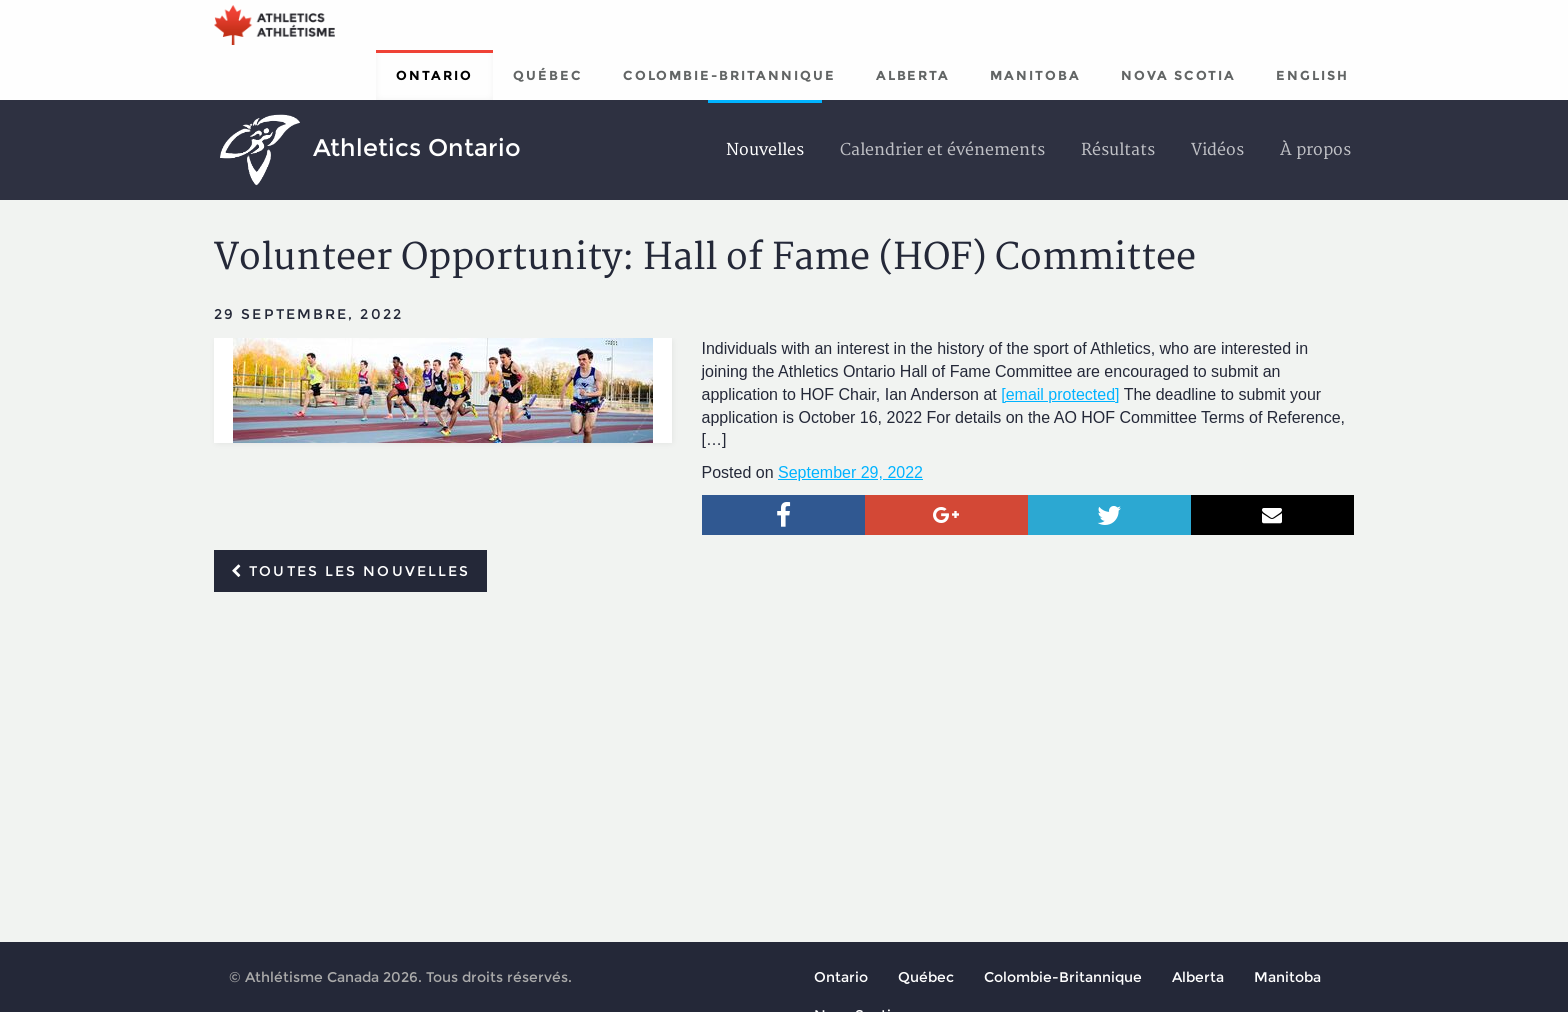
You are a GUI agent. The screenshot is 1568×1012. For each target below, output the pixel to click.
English (1312, 75)
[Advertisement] (784, 757)
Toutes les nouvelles (350, 571)
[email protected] (1060, 394)
